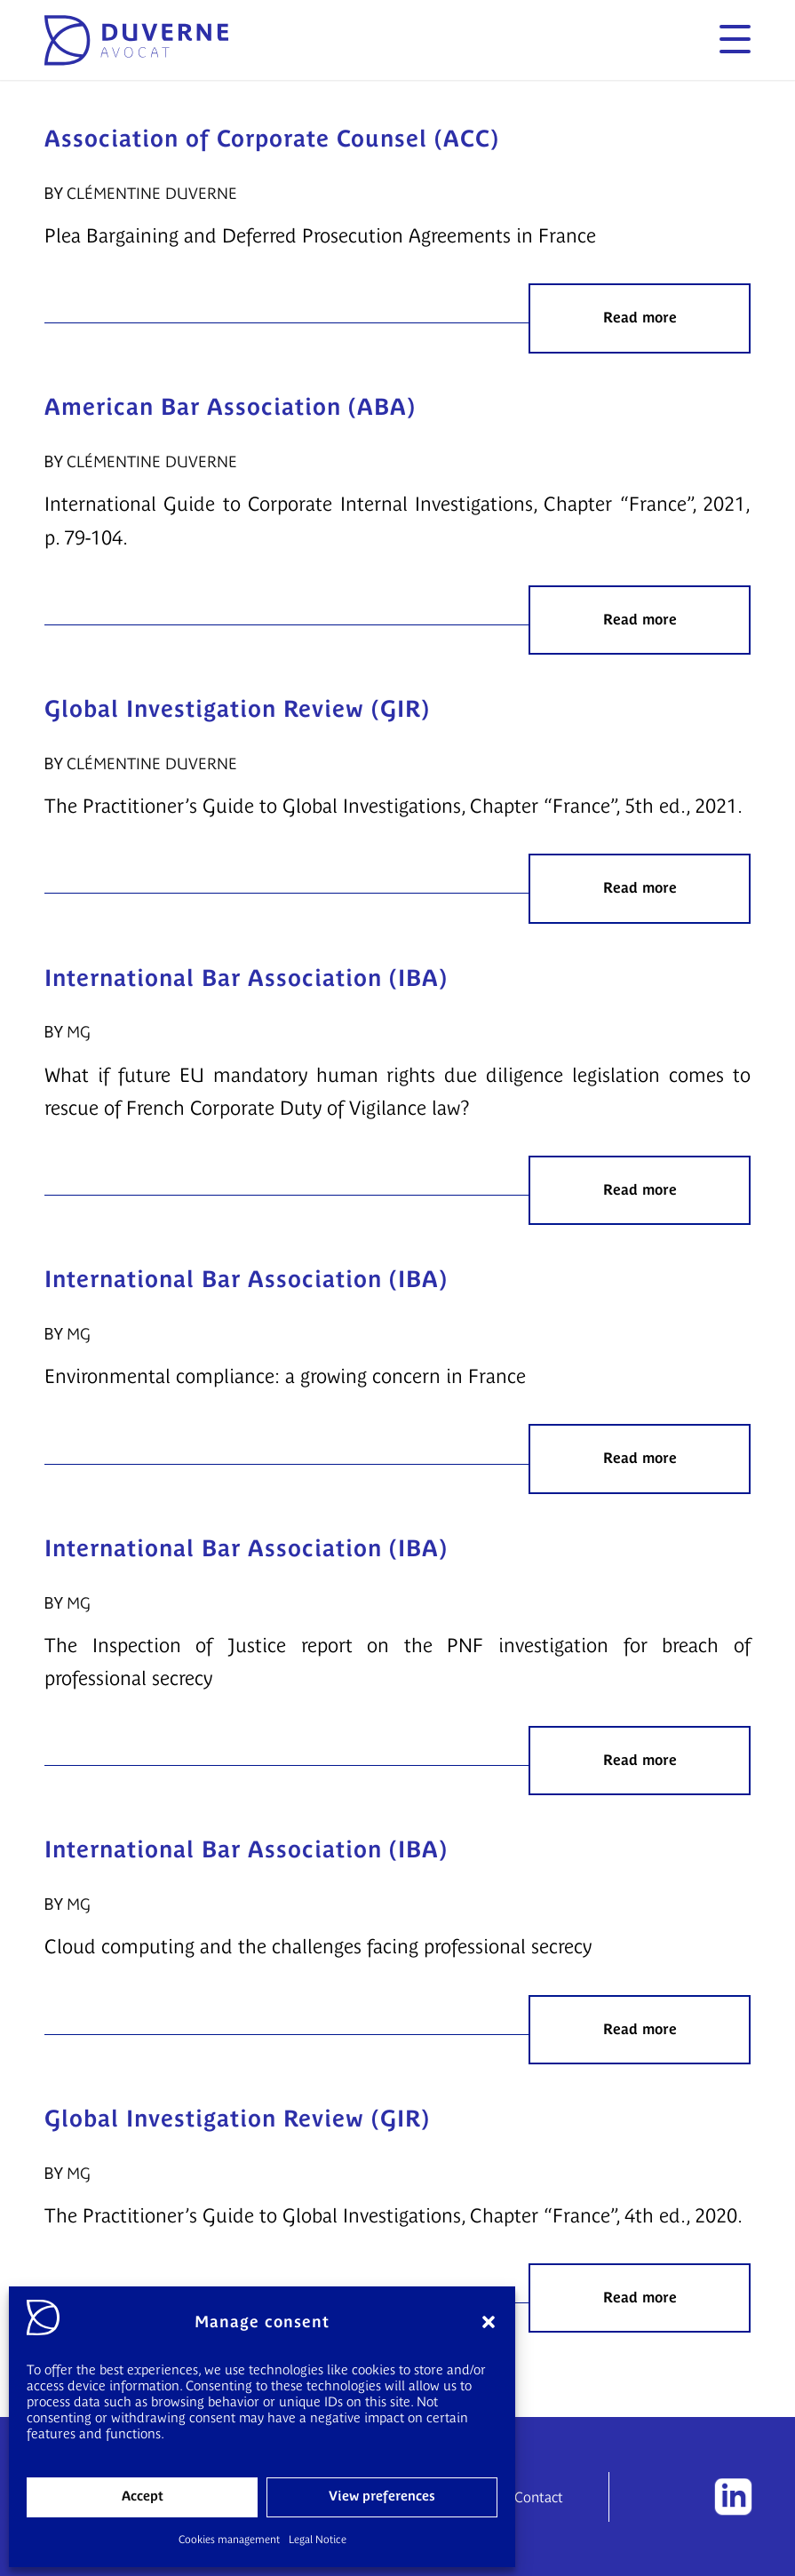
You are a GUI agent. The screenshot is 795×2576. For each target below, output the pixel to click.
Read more (640, 317)
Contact (538, 2497)
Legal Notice (317, 2539)
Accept (142, 2495)
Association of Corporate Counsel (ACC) (271, 138)
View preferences (382, 2495)
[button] (488, 2322)
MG (79, 1032)
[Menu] (726, 40)
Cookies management (229, 2539)
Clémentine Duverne (152, 194)
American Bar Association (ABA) (230, 407)
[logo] (136, 40)
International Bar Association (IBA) (246, 978)
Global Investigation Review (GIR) (237, 709)
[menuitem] (726, 40)
